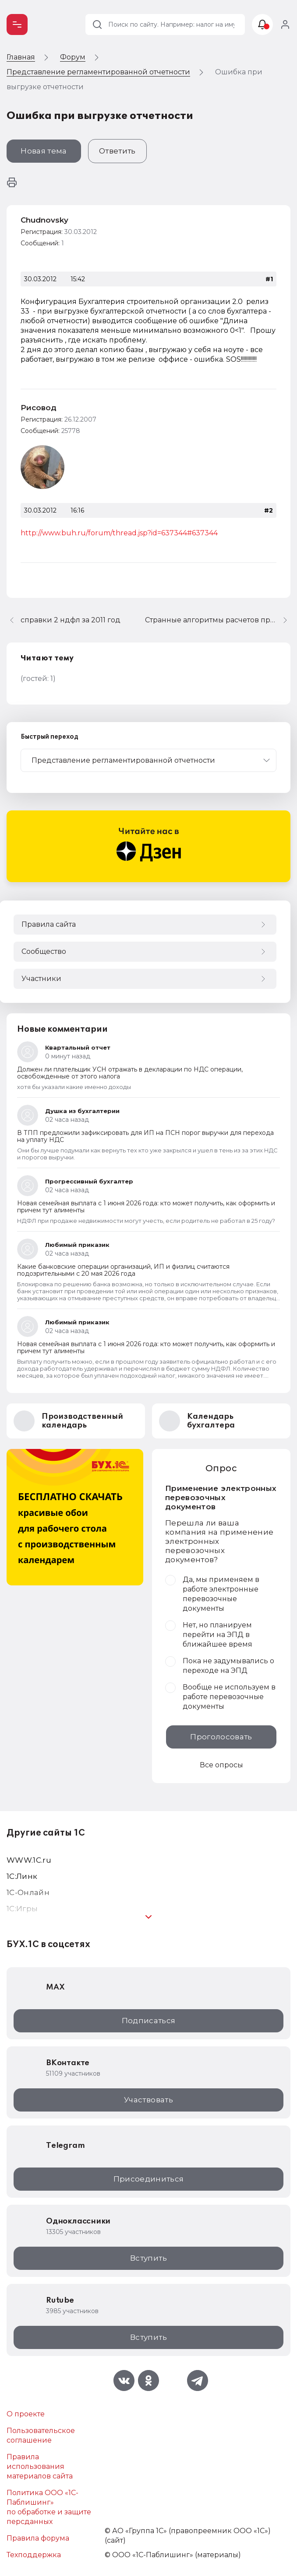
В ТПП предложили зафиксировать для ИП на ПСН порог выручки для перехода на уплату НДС (145, 1136)
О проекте (26, 2414)
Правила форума (38, 2538)
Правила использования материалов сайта (40, 2466)
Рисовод (39, 407)
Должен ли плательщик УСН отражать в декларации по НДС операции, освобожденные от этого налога (130, 1072)
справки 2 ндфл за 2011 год (70, 620)
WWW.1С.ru (29, 1860)
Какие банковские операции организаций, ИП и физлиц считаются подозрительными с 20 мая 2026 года (123, 1270)
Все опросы (221, 1765)
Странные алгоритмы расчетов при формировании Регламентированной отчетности (217, 620)
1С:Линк (22, 1876)
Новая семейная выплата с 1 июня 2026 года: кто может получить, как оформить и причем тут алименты (146, 1206)
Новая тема (44, 151)
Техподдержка (34, 2555)
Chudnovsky (44, 220)
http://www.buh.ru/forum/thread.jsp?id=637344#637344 (119, 533)
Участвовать (148, 2099)
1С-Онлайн (28, 1892)
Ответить (117, 151)
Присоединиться (148, 2179)
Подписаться (149, 2020)
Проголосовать (221, 1736)
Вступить (148, 2258)
